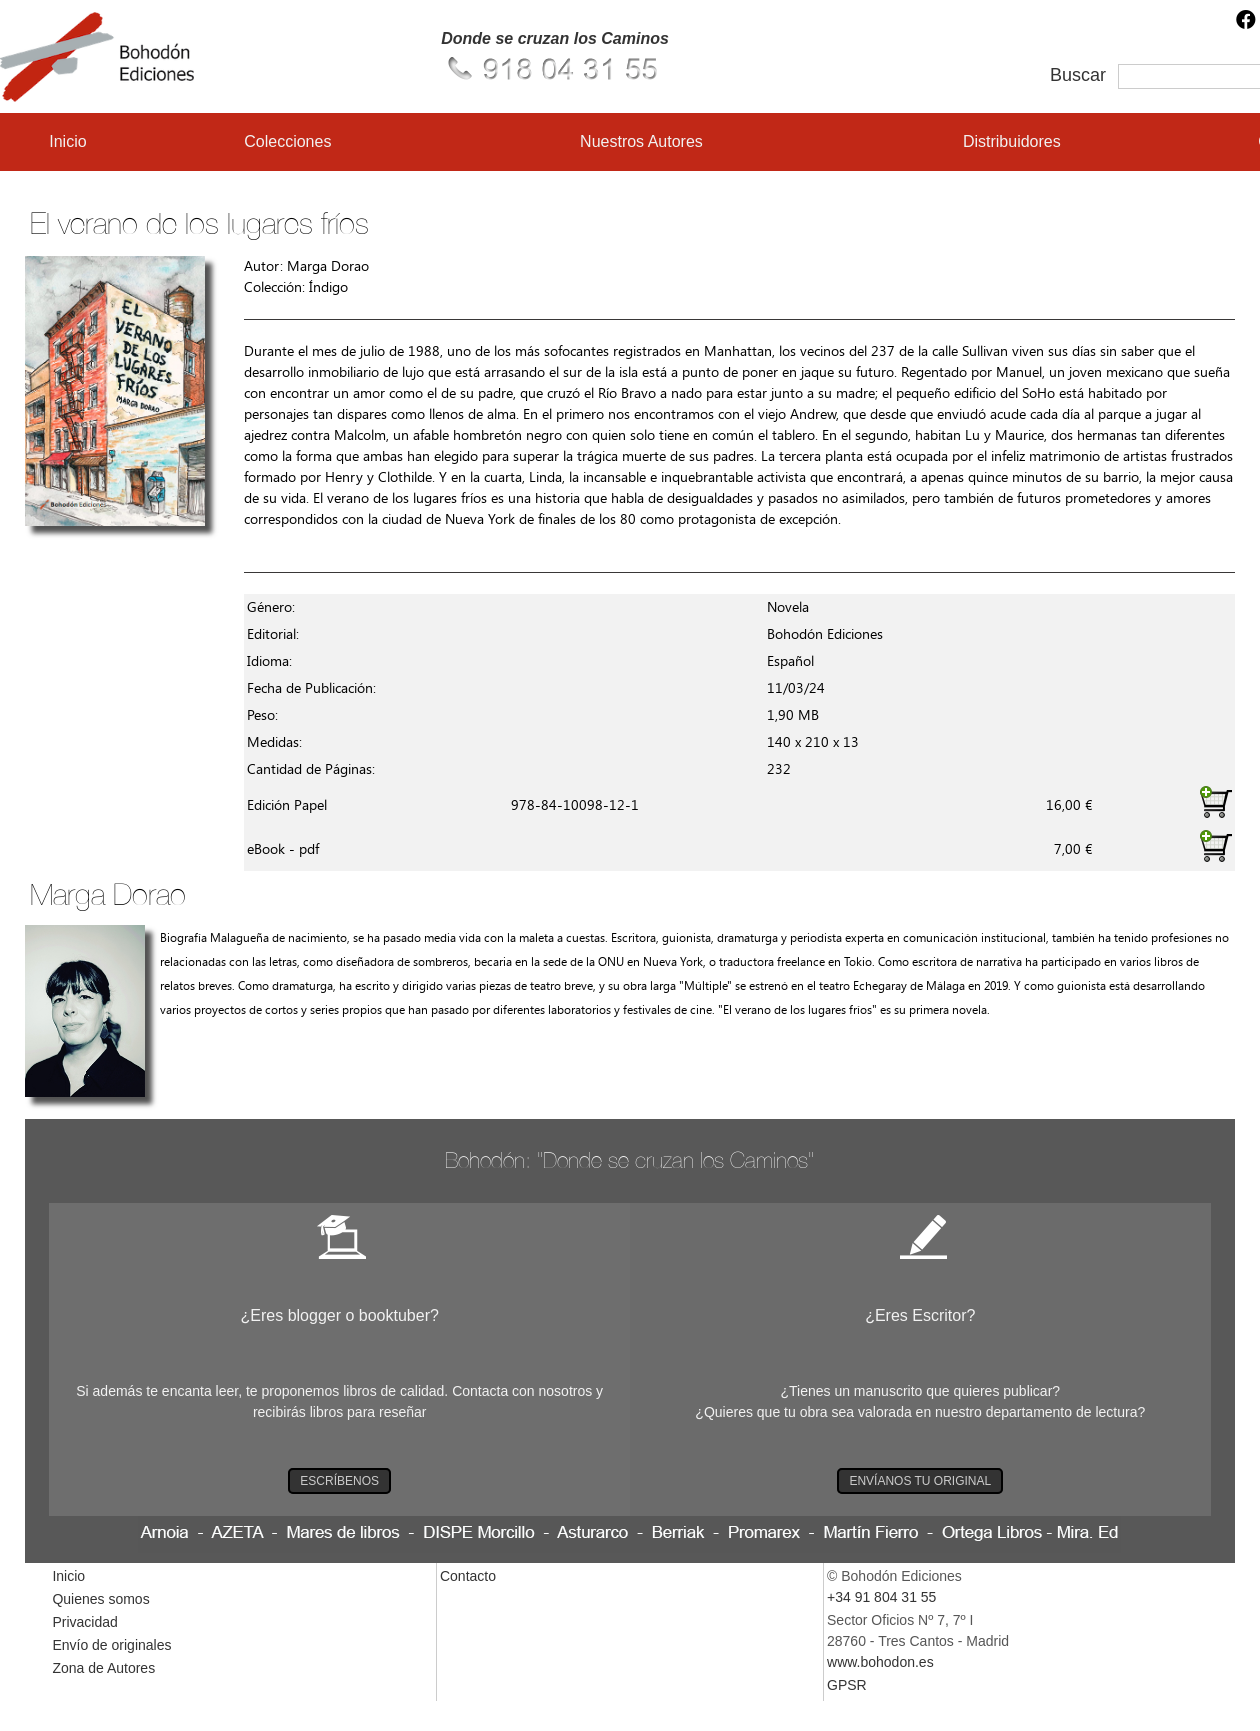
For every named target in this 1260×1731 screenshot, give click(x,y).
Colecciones (287, 141)
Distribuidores (1012, 141)
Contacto (468, 1576)
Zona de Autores (103, 1668)
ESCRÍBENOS (339, 1481)
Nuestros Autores (641, 141)
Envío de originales (111, 1645)
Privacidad (84, 1622)
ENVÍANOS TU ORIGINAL (920, 1481)
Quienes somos (100, 1599)
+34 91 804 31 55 (881, 1597)
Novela (788, 607)
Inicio (67, 141)
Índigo (328, 287)
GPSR (847, 1685)
